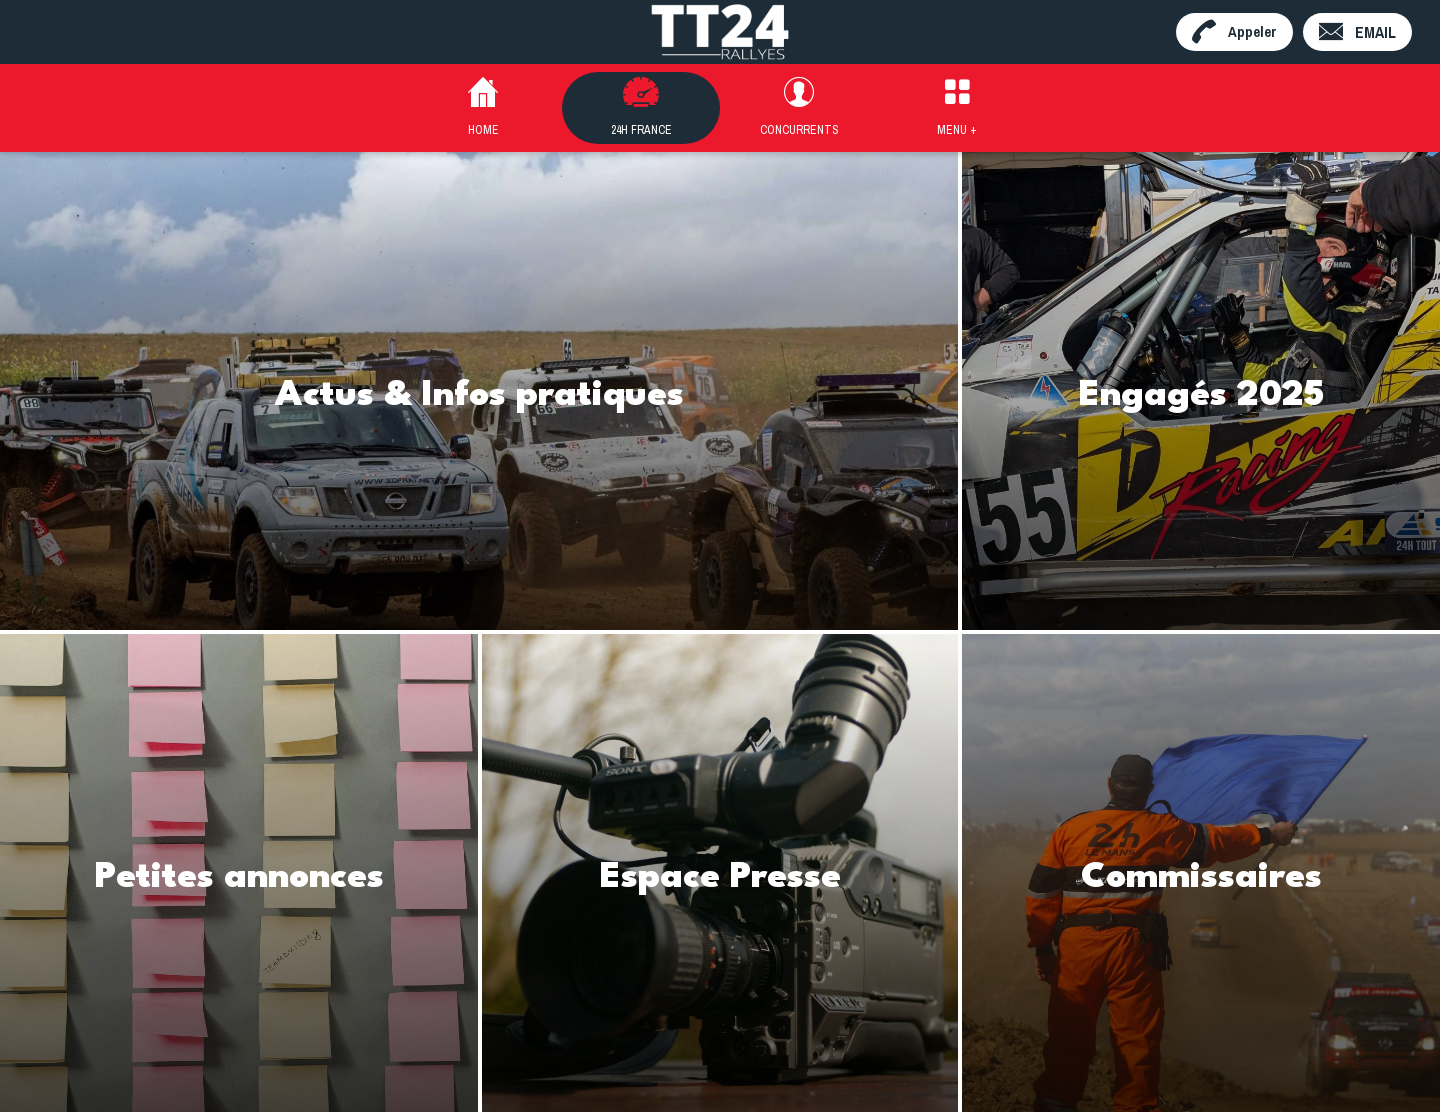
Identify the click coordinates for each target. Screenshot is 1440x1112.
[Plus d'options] (957, 108)
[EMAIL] (1357, 32)
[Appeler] (1234, 32)
